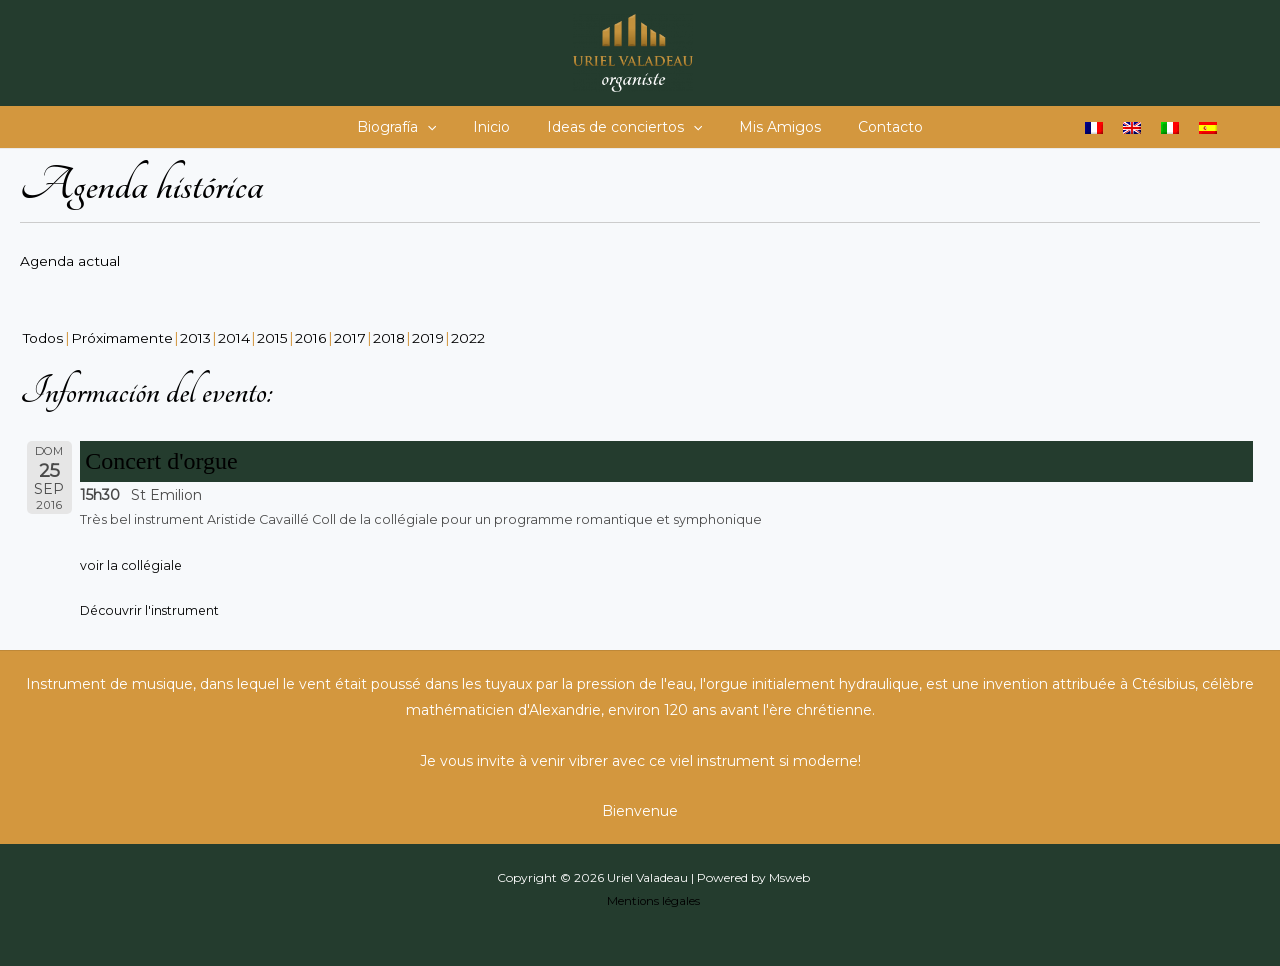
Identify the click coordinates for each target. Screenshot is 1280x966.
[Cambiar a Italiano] (1170, 127)
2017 (356, 337)
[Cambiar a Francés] (1094, 127)
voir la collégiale (132, 563)
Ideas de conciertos (624, 127)
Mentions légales (653, 898)
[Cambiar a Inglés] (1132, 127)
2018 (397, 337)
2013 (200, 337)
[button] (445, 127)
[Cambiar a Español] (1208, 127)
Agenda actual (70, 261)
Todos (43, 337)
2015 (278, 337)
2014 (239, 337)
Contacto (872, 127)
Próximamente (124, 337)
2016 (317, 337)
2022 (478, 337)
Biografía (414, 127)
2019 (437, 337)
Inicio (500, 127)
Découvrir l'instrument (151, 609)
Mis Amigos (771, 127)
